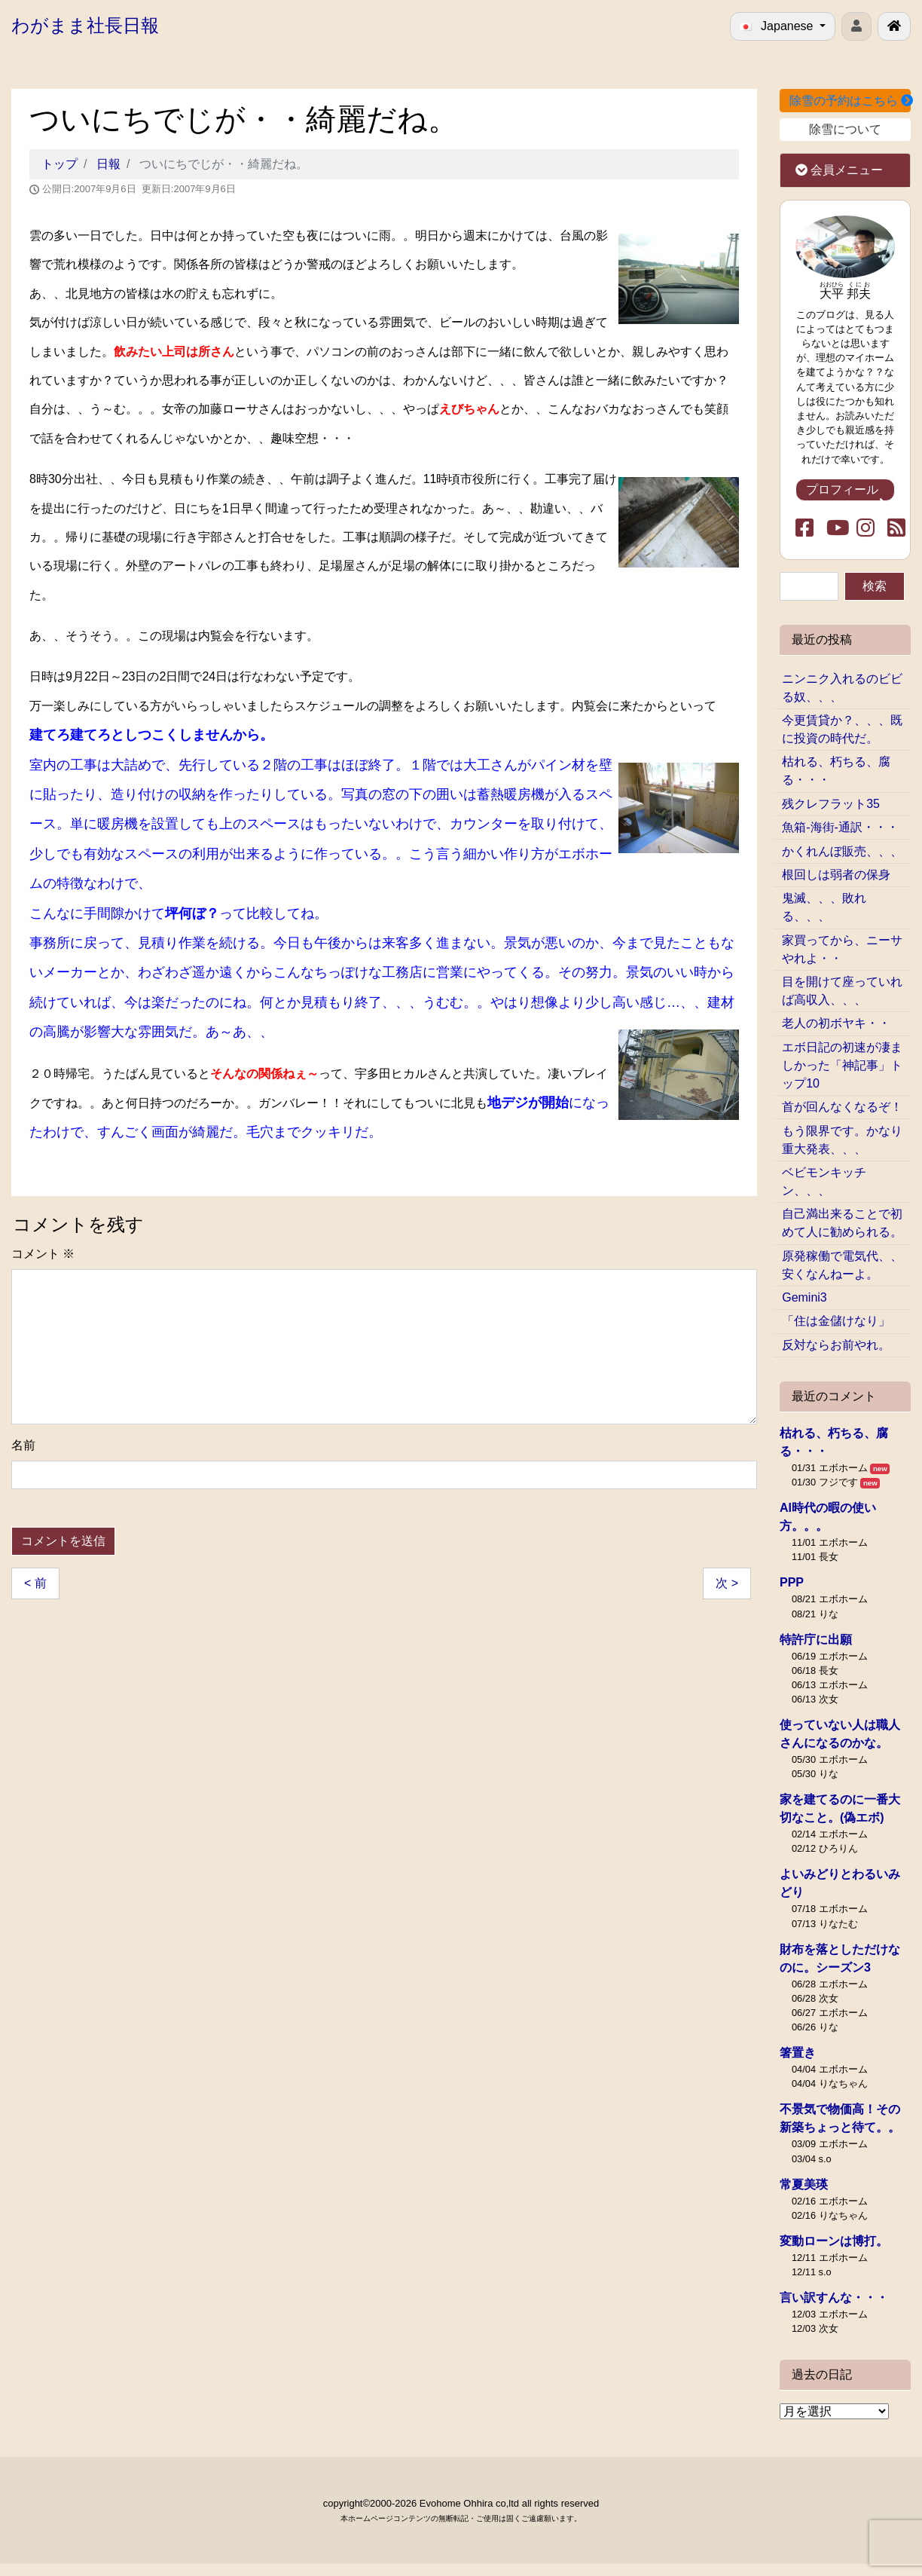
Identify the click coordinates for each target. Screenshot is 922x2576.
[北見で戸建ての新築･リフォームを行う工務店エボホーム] (894, 26)
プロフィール (845, 492)
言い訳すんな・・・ (834, 2297)
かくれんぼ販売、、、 (842, 851)
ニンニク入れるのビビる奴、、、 (842, 687)
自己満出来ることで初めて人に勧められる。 (842, 1222)
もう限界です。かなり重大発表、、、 (842, 1139)
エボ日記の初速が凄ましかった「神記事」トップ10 (842, 1065)
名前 (23, 1445)
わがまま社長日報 (85, 25)
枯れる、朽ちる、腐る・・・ (836, 770)
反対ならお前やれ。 (836, 1344)
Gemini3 (804, 1297)
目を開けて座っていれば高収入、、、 (842, 990)
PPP (792, 1582)
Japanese (778, 26)
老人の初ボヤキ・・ (836, 1023)
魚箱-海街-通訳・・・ (840, 827)
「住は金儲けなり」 (836, 1320)
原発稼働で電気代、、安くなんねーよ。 (842, 1265)
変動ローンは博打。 (834, 2241)
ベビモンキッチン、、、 (824, 1181)
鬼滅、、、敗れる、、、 (824, 907)
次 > (727, 1583)
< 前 (35, 1583)
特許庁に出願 (816, 1639)
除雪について (845, 129)
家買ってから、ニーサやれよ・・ (842, 949)
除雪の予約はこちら (850, 100)
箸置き (798, 2052)
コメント (43, 1253)
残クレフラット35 (831, 803)
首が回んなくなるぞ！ (842, 1106)
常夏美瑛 (804, 2184)
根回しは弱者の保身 (836, 874)
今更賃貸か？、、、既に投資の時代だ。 (842, 729)
